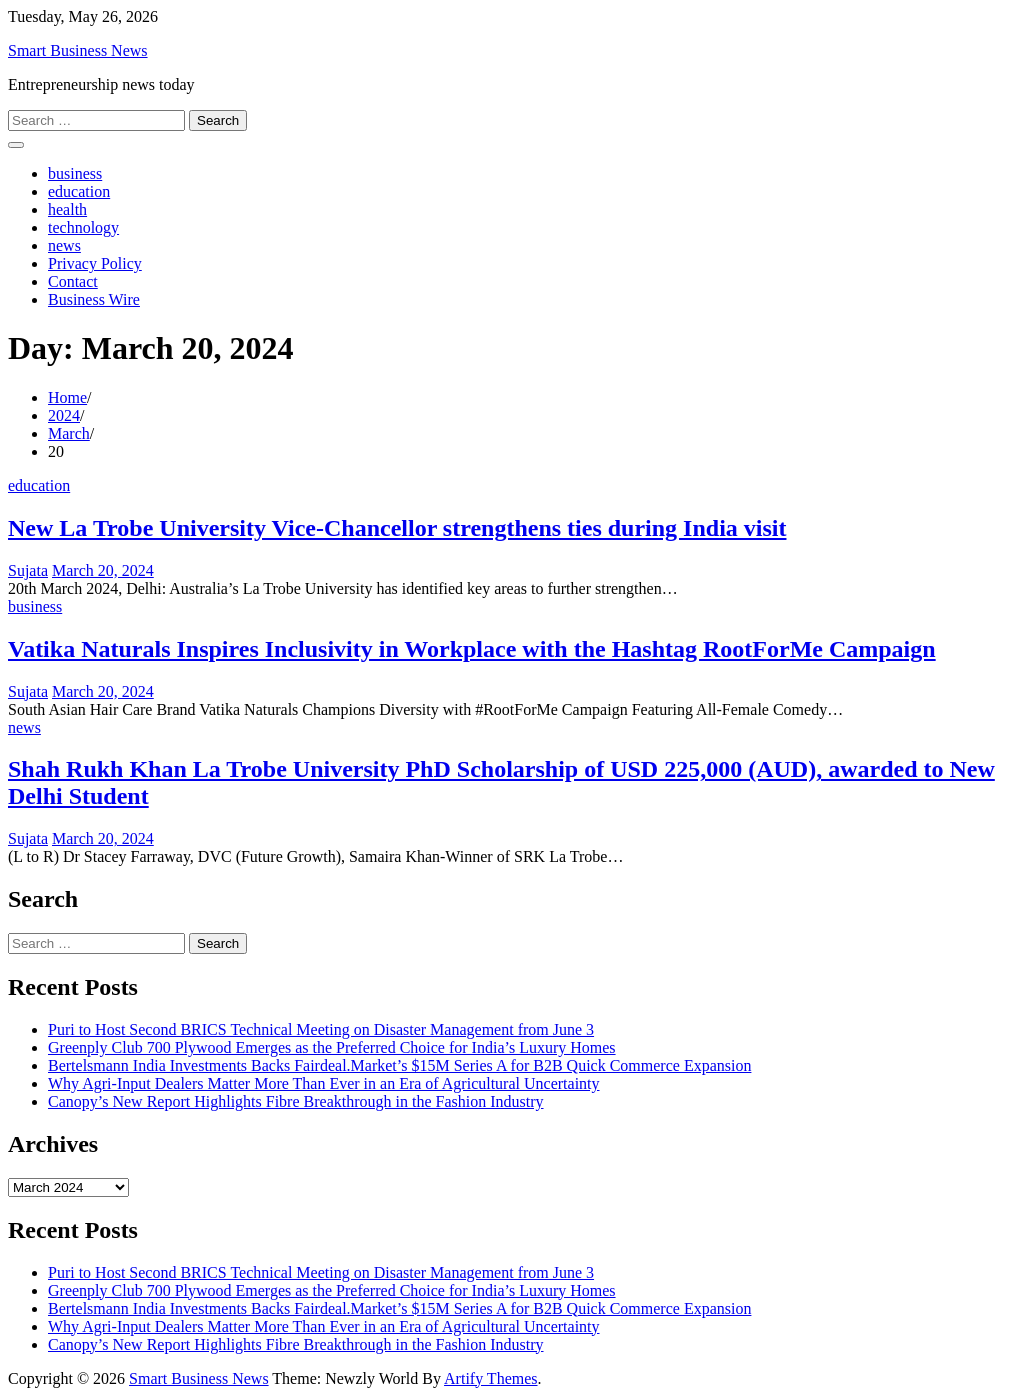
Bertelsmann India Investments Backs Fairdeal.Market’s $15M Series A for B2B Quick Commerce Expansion (399, 1065)
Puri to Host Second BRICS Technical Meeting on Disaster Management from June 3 (321, 1029)
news (64, 245)
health (67, 209)
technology (83, 227)
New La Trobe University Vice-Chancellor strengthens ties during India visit (397, 528)
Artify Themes (490, 1378)
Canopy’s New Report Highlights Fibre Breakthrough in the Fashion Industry (296, 1101)
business (75, 173)
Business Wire (94, 299)
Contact (73, 281)
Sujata (28, 570)
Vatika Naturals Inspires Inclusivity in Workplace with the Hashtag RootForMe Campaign (472, 649)
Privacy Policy (95, 263)
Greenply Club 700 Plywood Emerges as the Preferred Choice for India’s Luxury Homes (332, 1047)
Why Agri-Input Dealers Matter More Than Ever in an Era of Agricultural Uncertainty (324, 1083)
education (79, 191)
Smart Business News (78, 50)
